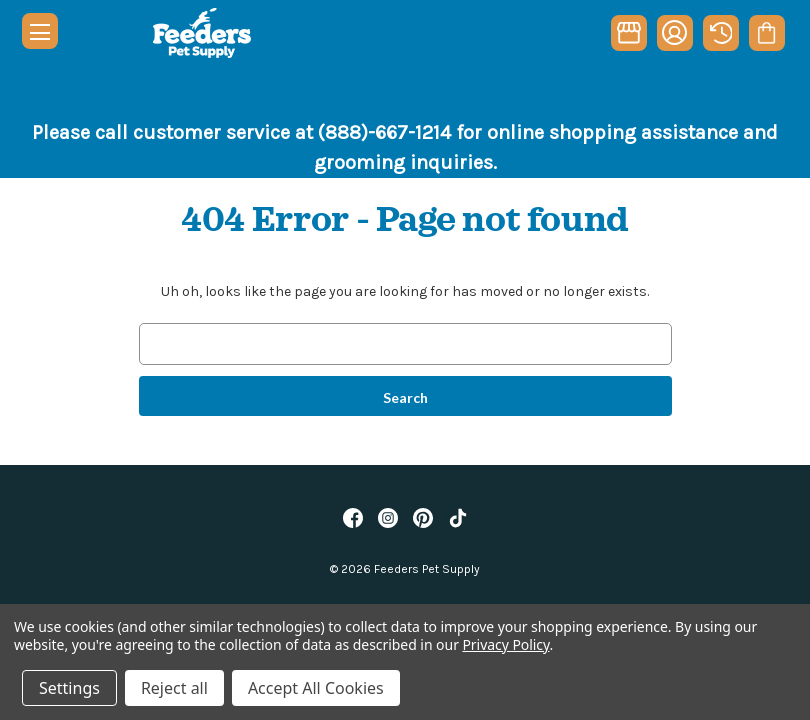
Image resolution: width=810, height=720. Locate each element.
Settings (69, 688)
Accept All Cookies (316, 688)
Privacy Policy (505, 644)
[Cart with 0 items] (766, 33)
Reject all (174, 688)
